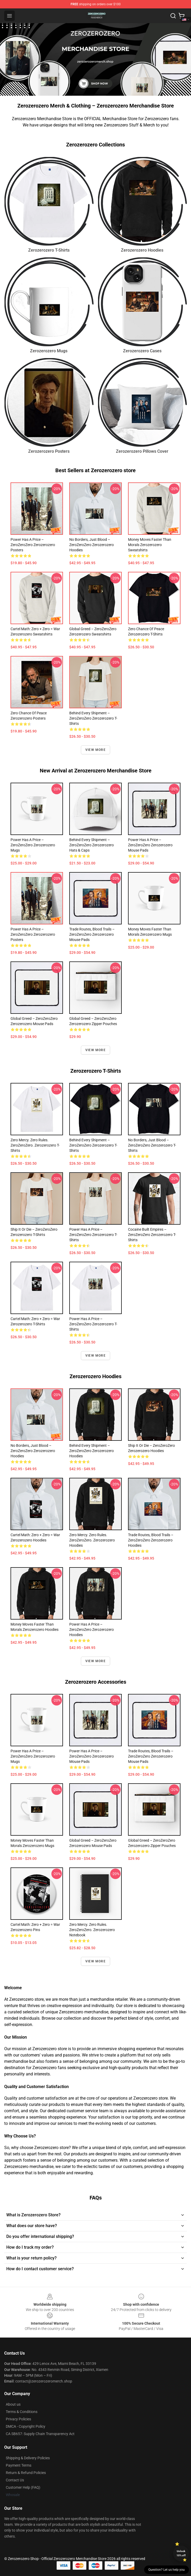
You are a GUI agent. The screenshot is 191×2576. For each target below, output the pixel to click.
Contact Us (15, 2480)
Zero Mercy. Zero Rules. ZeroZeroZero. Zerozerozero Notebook (92, 1929)
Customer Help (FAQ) (23, 2487)
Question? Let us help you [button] (166, 2570)
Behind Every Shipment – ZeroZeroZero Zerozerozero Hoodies (91, 1450)
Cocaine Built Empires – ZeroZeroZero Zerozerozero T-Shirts (152, 1234)
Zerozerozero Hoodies (142, 250)
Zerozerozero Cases (142, 350)
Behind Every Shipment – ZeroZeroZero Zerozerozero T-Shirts (93, 718)
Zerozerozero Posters (49, 451)
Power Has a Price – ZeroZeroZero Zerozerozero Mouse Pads (150, 845)
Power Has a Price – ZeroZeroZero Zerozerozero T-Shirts (93, 1234)
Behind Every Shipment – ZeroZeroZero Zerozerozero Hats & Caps (91, 845)
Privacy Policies (18, 2419)
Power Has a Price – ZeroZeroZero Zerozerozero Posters (33, 544)
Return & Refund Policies (26, 2473)
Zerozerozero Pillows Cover (142, 451)
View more (95, 750)
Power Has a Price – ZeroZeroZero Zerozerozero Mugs (33, 845)
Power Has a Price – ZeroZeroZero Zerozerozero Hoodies (91, 1629)
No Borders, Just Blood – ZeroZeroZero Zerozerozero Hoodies (91, 544)
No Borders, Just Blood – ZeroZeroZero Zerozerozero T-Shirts (152, 1145)
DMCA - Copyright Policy (25, 2426)
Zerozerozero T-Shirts (49, 250)
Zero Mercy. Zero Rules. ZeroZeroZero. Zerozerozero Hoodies (92, 1540)
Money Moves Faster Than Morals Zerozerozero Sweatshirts (149, 544)
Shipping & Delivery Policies (28, 2458)
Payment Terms (18, 2465)
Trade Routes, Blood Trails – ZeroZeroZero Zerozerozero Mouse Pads (92, 934)
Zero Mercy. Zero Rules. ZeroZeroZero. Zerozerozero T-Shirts (35, 1145)
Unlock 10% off (181, 2553)
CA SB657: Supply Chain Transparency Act (40, 2434)
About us (13, 2404)
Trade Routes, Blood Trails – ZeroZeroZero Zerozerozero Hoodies (150, 1540)
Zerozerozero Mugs (48, 350)
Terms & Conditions (21, 2412)
